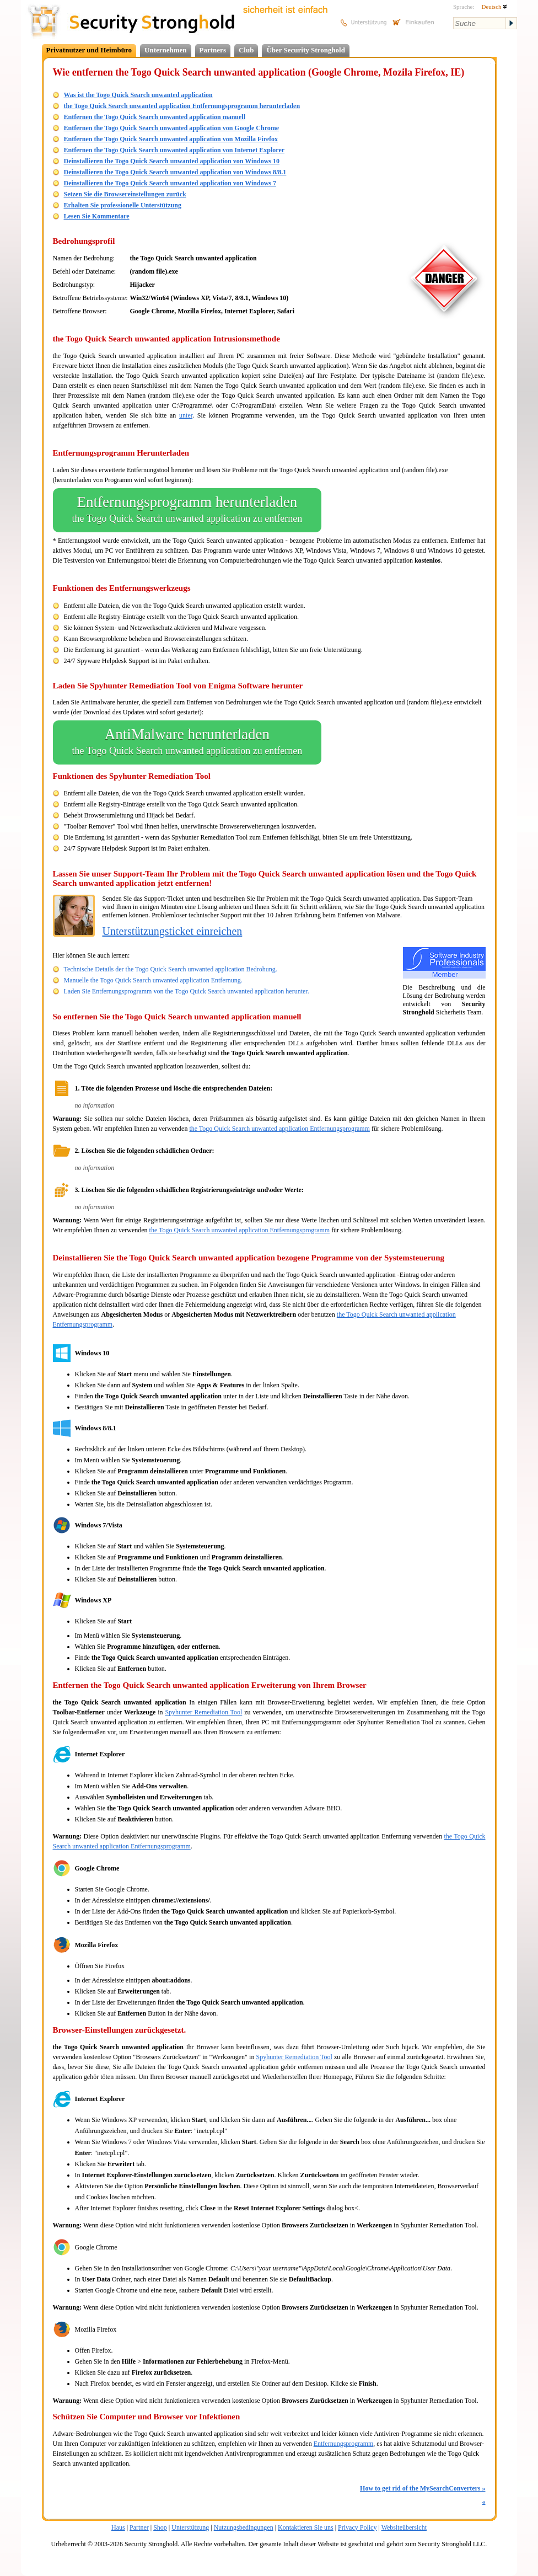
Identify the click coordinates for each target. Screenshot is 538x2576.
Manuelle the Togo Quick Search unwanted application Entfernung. (153, 980)
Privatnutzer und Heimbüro (89, 50)
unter (185, 415)
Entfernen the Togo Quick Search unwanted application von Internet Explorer (174, 150)
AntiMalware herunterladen (187, 742)
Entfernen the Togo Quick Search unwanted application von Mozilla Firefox (171, 139)
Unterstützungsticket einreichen (173, 931)
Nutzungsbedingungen (243, 2527)
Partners (213, 50)
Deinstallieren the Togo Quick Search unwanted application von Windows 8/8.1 (175, 172)
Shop (160, 2527)
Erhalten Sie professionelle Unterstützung (122, 205)
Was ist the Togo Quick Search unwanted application (138, 95)
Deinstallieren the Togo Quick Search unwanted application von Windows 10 (172, 161)
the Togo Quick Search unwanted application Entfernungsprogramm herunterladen (182, 106)
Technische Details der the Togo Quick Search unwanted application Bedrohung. (170, 969)
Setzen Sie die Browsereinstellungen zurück (125, 194)
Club (246, 50)
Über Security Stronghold (305, 50)
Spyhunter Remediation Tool (203, 1712)
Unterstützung (190, 2527)
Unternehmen (165, 50)
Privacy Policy (357, 2527)
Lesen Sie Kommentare (97, 216)
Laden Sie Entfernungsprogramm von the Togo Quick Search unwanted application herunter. (186, 991)
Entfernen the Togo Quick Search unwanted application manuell (155, 117)
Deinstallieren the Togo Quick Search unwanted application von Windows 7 (170, 183)
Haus (118, 2527)
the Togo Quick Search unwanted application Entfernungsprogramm (279, 1128)
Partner (139, 2527)
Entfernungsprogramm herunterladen (187, 510)
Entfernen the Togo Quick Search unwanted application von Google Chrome (171, 128)
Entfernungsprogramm (344, 2443)
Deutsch (494, 6)
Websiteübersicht (404, 2527)
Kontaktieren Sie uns (305, 2527)
